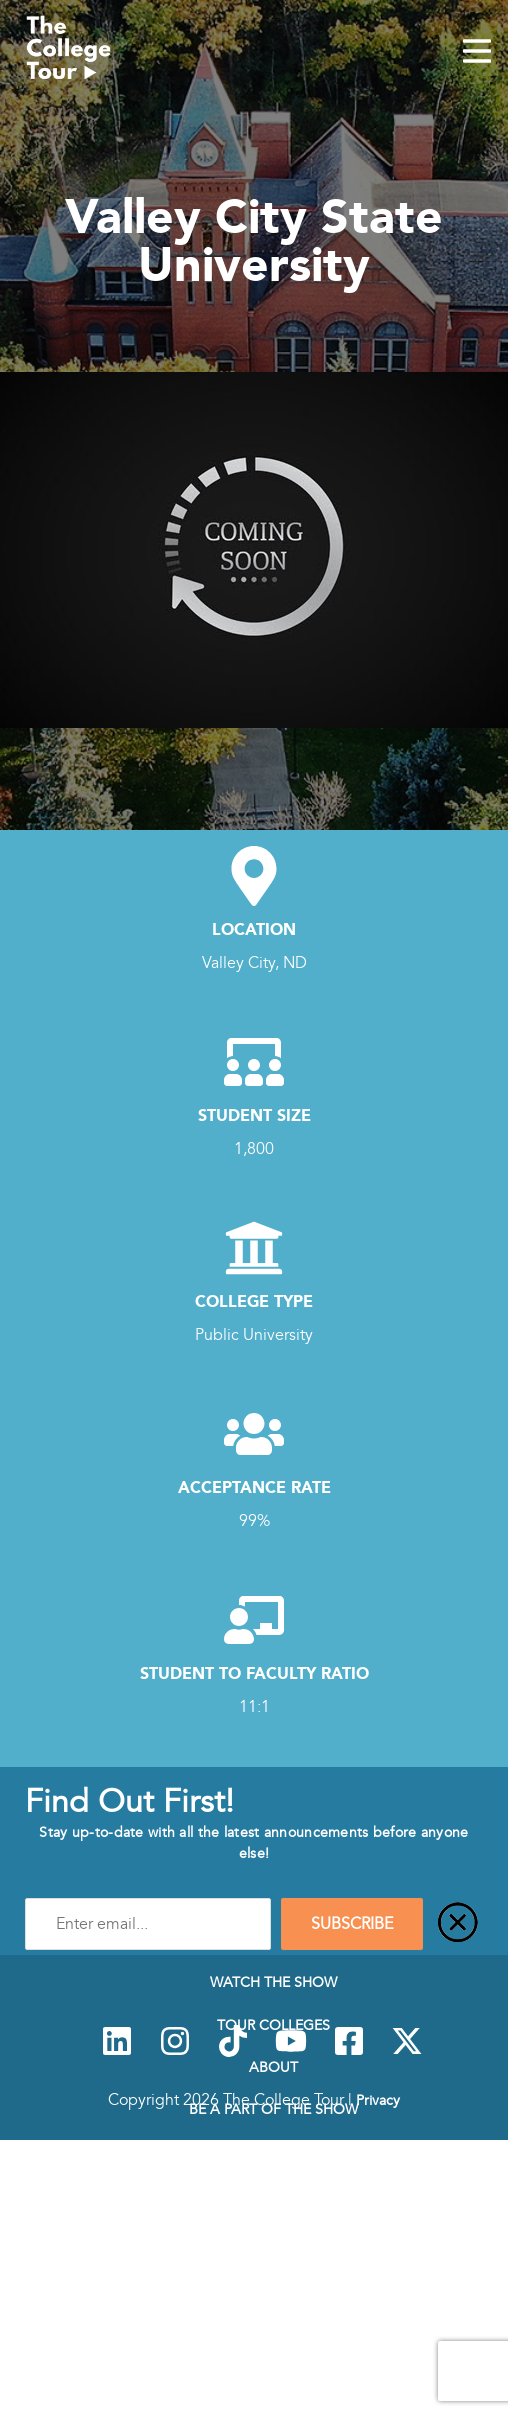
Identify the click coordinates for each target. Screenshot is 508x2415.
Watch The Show (273, 1982)
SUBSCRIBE (352, 1924)
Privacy (378, 2100)
